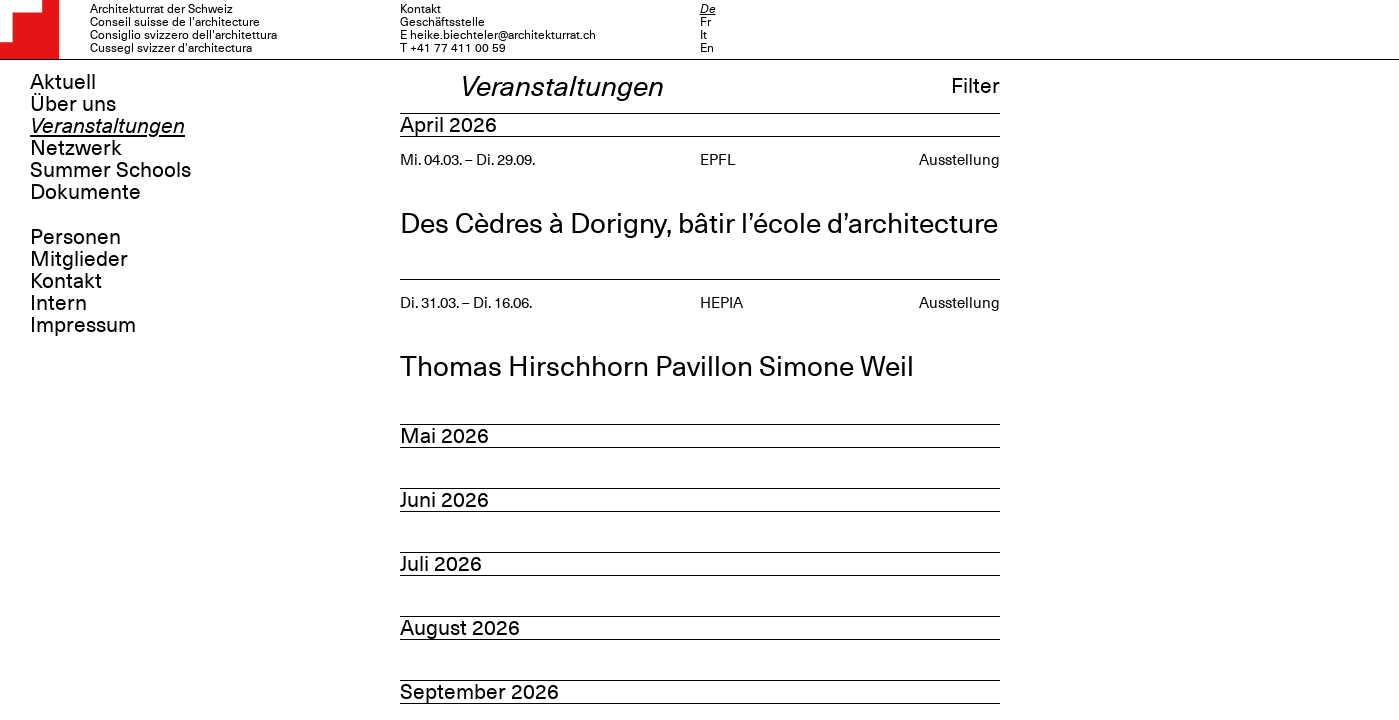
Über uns (73, 104)
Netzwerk (76, 148)
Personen (75, 237)
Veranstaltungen (107, 126)
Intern (58, 303)
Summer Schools (110, 170)
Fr (705, 22)
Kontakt (66, 281)
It (703, 35)
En (707, 48)
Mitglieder (79, 259)
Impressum (83, 325)
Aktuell (63, 82)
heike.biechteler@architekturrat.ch (503, 35)
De (708, 9)
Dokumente (85, 192)
